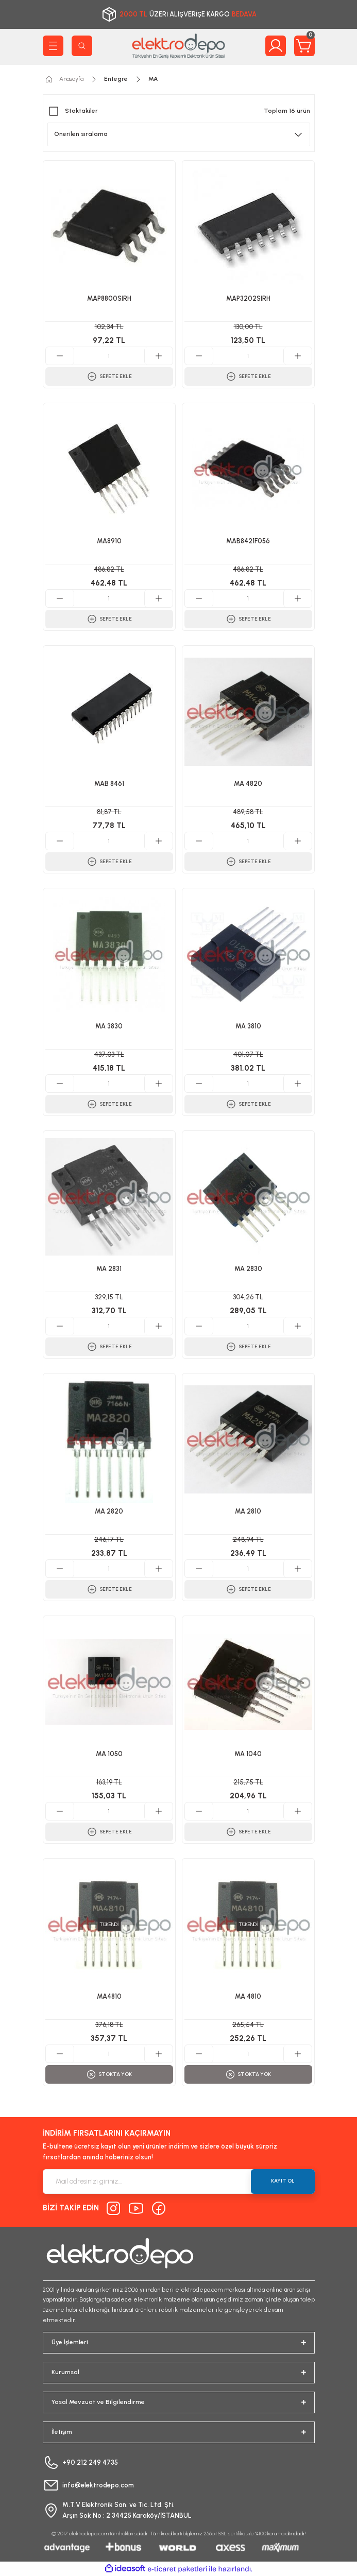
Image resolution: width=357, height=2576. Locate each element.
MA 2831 (109, 1269)
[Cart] (304, 46)
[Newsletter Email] (179, 2181)
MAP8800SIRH (109, 298)
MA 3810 (248, 1026)
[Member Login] (275, 46)
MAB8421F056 (248, 541)
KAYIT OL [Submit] (283, 2180)
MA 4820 (248, 783)
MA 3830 (109, 1026)
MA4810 (109, 1996)
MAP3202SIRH (248, 298)
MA (153, 78)
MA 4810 (248, 1996)
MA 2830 (248, 1269)
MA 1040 (248, 1754)
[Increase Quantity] (158, 356)
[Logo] (179, 46)
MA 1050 (109, 1754)
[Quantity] (109, 356)
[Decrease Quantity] (60, 356)
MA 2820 (109, 1511)
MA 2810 (248, 1511)
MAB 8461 (109, 783)
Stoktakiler (81, 110)
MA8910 (109, 541)
